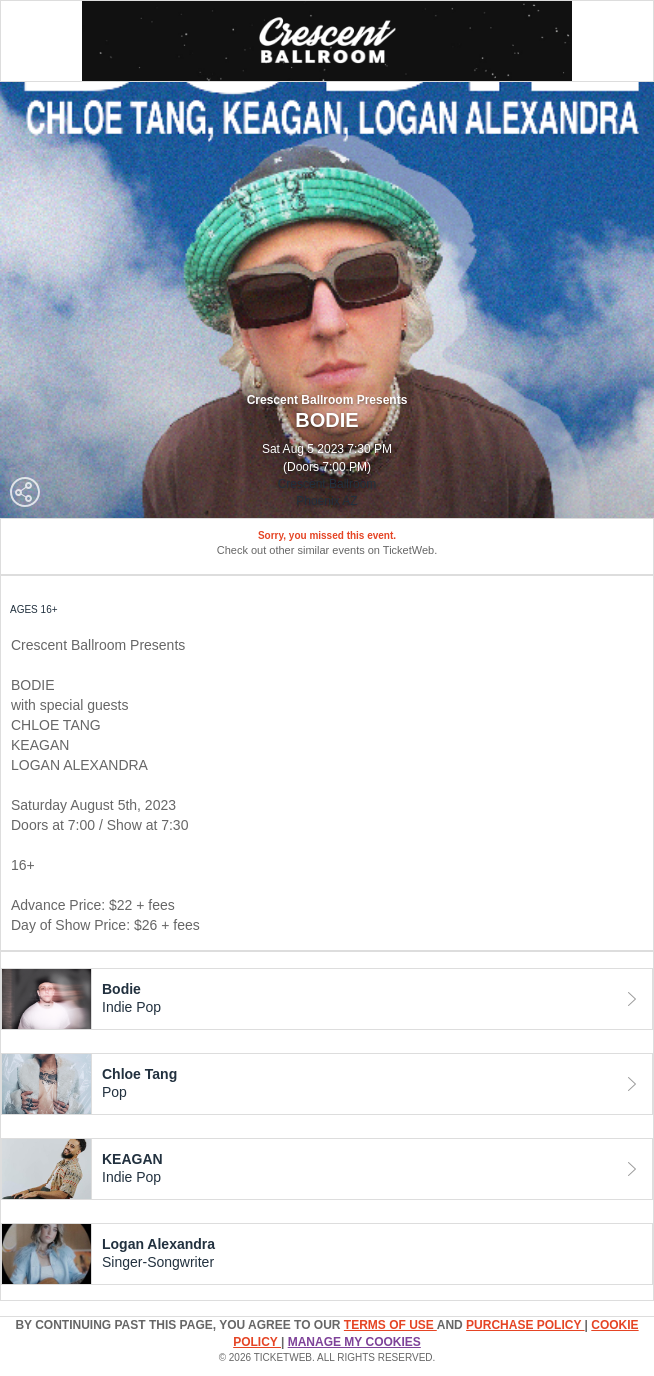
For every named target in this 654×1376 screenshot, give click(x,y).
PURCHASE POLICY (525, 1325)
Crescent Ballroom (327, 484)
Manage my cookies (354, 1342)
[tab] (327, 999)
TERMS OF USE (390, 1325)
